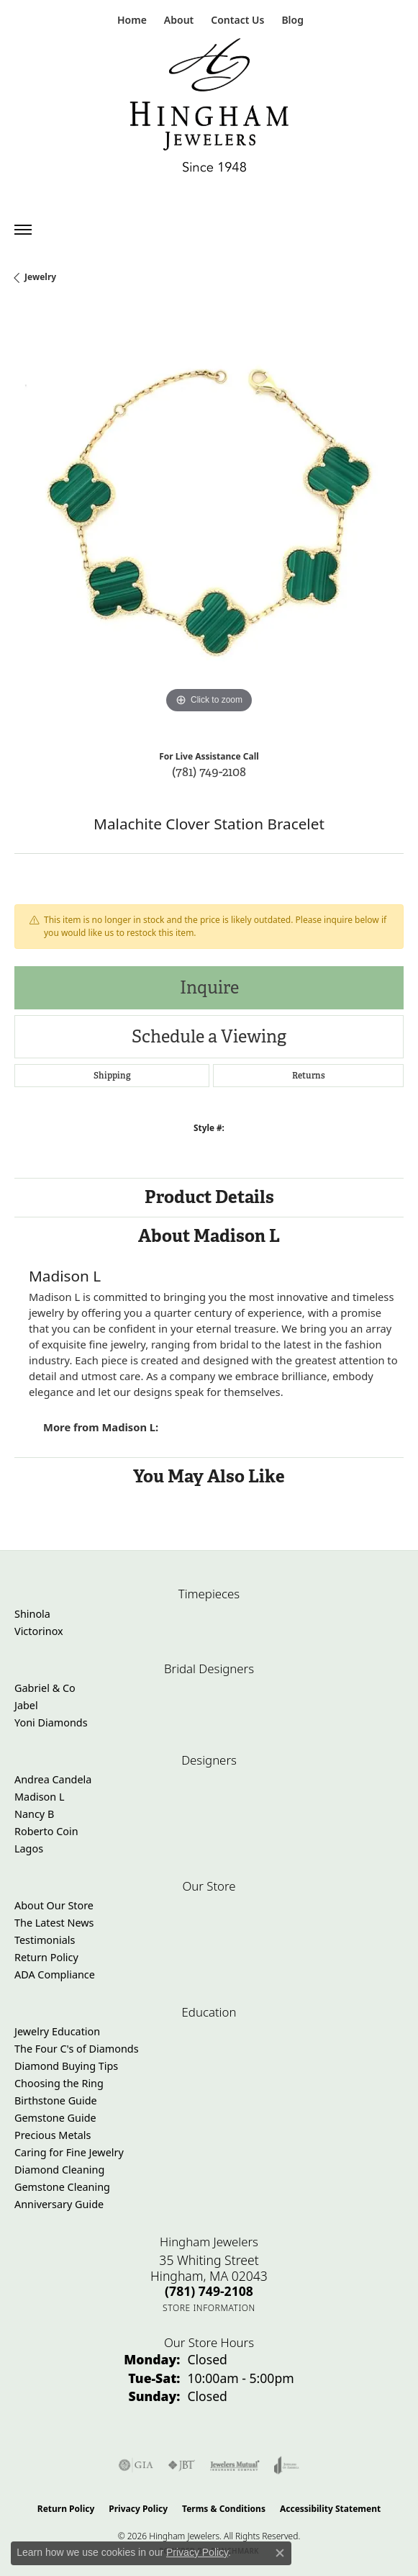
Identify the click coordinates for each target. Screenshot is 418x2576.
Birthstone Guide (55, 2100)
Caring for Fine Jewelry (69, 2152)
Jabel (26, 1705)
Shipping (112, 1075)
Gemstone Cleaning (62, 2187)
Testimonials (44, 1940)
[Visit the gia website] (136, 2465)
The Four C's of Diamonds (76, 2048)
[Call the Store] (209, 2291)
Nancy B (34, 1814)
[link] (130, 19)
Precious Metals (52, 2135)
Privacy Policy (138, 2509)
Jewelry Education (57, 2031)
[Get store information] (209, 2308)
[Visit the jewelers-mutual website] (235, 2465)
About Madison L (209, 1236)
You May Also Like (209, 1476)
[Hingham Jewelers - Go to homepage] (209, 108)
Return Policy (46, 1957)
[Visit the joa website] (286, 2465)
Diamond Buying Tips (66, 2066)
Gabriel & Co (45, 1688)
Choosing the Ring (59, 2083)
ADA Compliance (54, 1974)
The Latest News (54, 1922)
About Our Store (54, 1905)
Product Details (209, 1197)
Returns (308, 1075)
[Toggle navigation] (23, 229)
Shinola (32, 1614)
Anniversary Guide (59, 2204)
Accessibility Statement (330, 2509)
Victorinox (38, 1631)
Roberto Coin (46, 1831)
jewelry (40, 277)
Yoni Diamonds (51, 1722)
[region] (209, 522)
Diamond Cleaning (59, 2169)
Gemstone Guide (55, 2118)
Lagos (28, 1848)
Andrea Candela (52, 1779)
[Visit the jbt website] (181, 2465)
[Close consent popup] (280, 2553)
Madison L (39, 1796)
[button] (177, 19)
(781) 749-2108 (209, 771)
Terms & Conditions (223, 2509)
